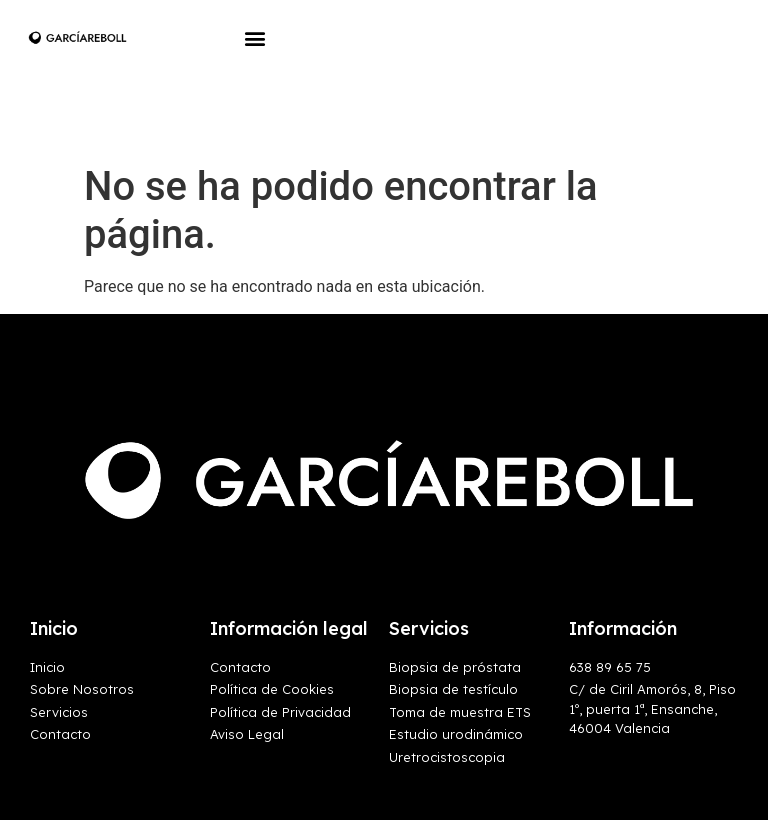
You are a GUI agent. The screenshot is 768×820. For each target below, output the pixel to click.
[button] (255, 37)
